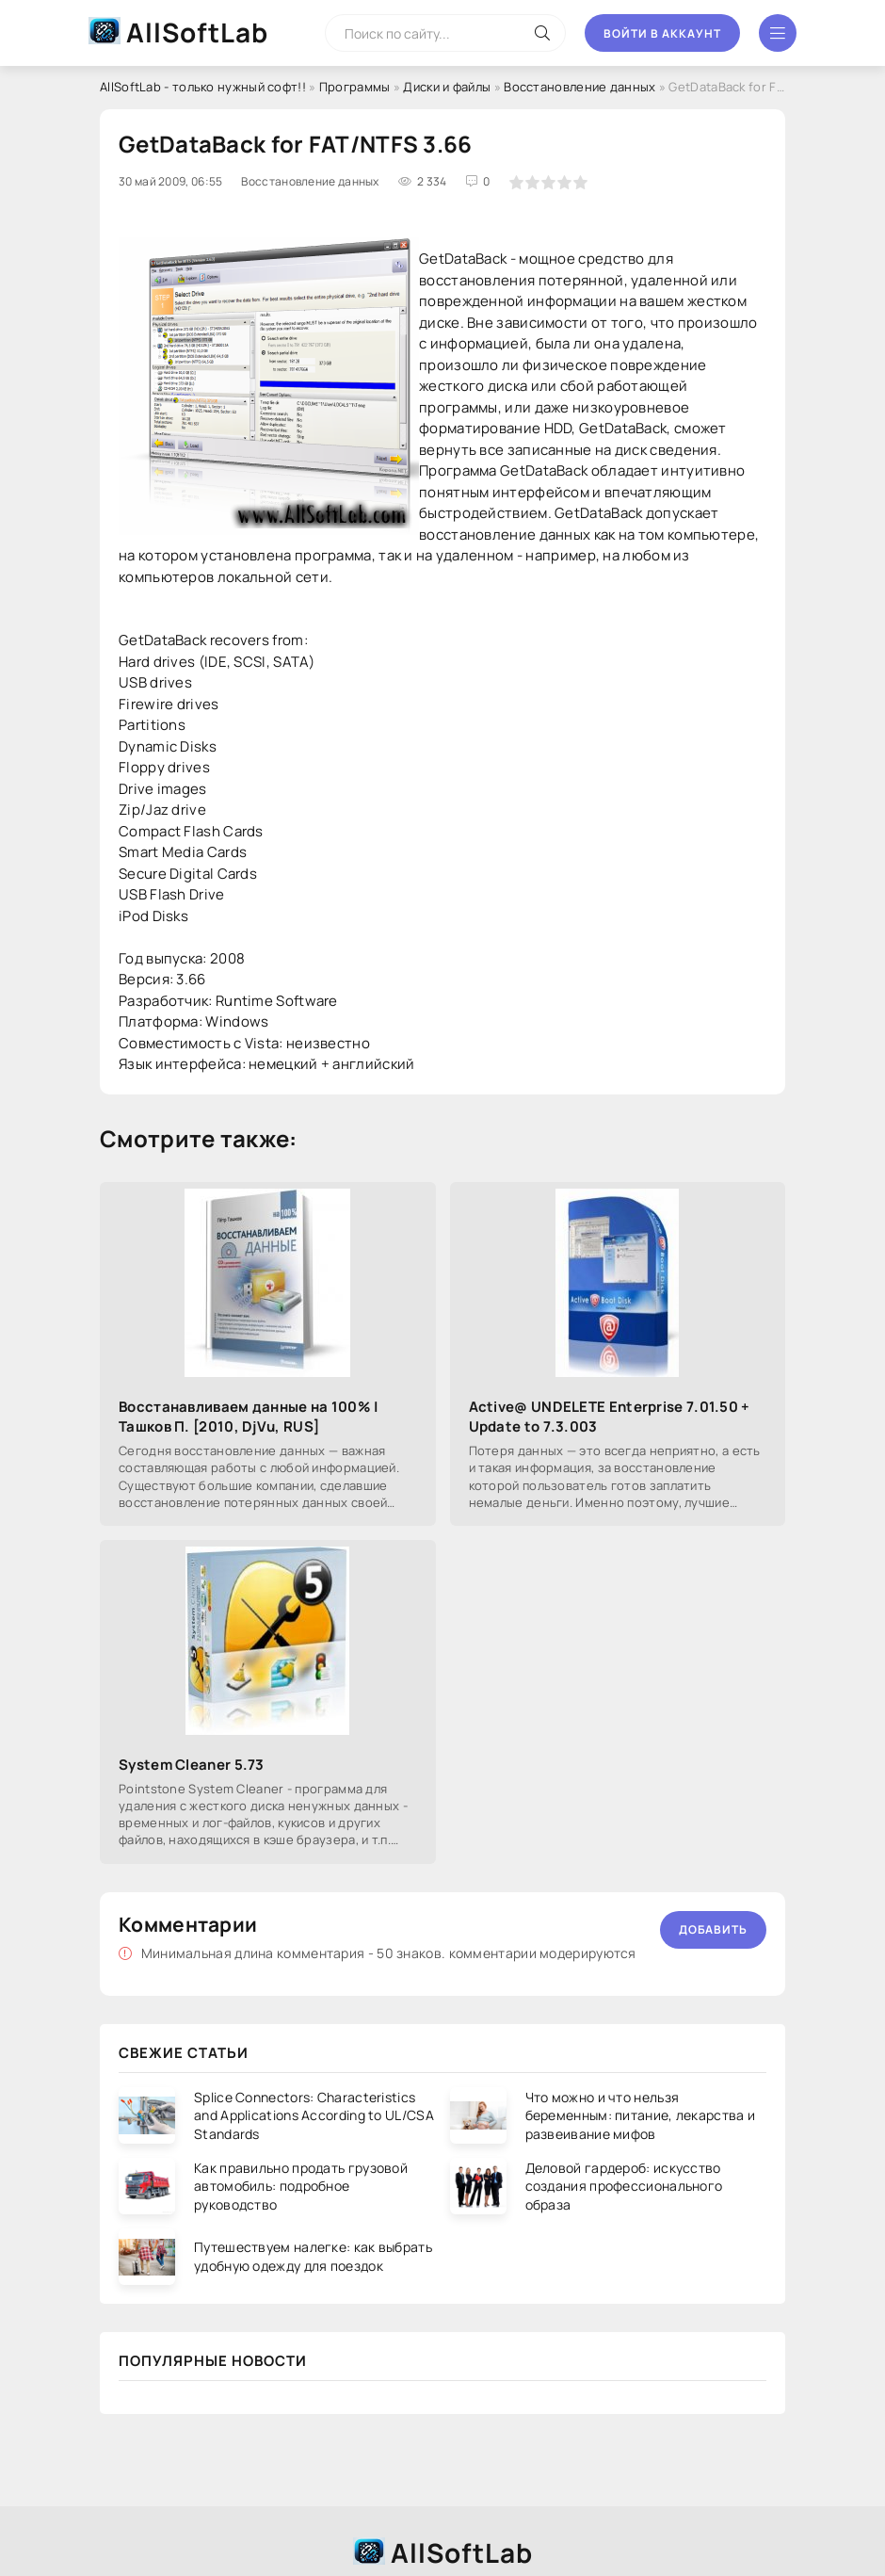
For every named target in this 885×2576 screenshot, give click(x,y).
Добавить (713, 1929)
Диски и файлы (447, 86)
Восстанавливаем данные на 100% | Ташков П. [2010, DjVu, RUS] (249, 1416)
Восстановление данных (579, 86)
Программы (355, 86)
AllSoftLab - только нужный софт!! (203, 86)
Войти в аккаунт (662, 33)
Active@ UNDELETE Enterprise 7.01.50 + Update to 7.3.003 (609, 1416)
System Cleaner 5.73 (192, 1764)
